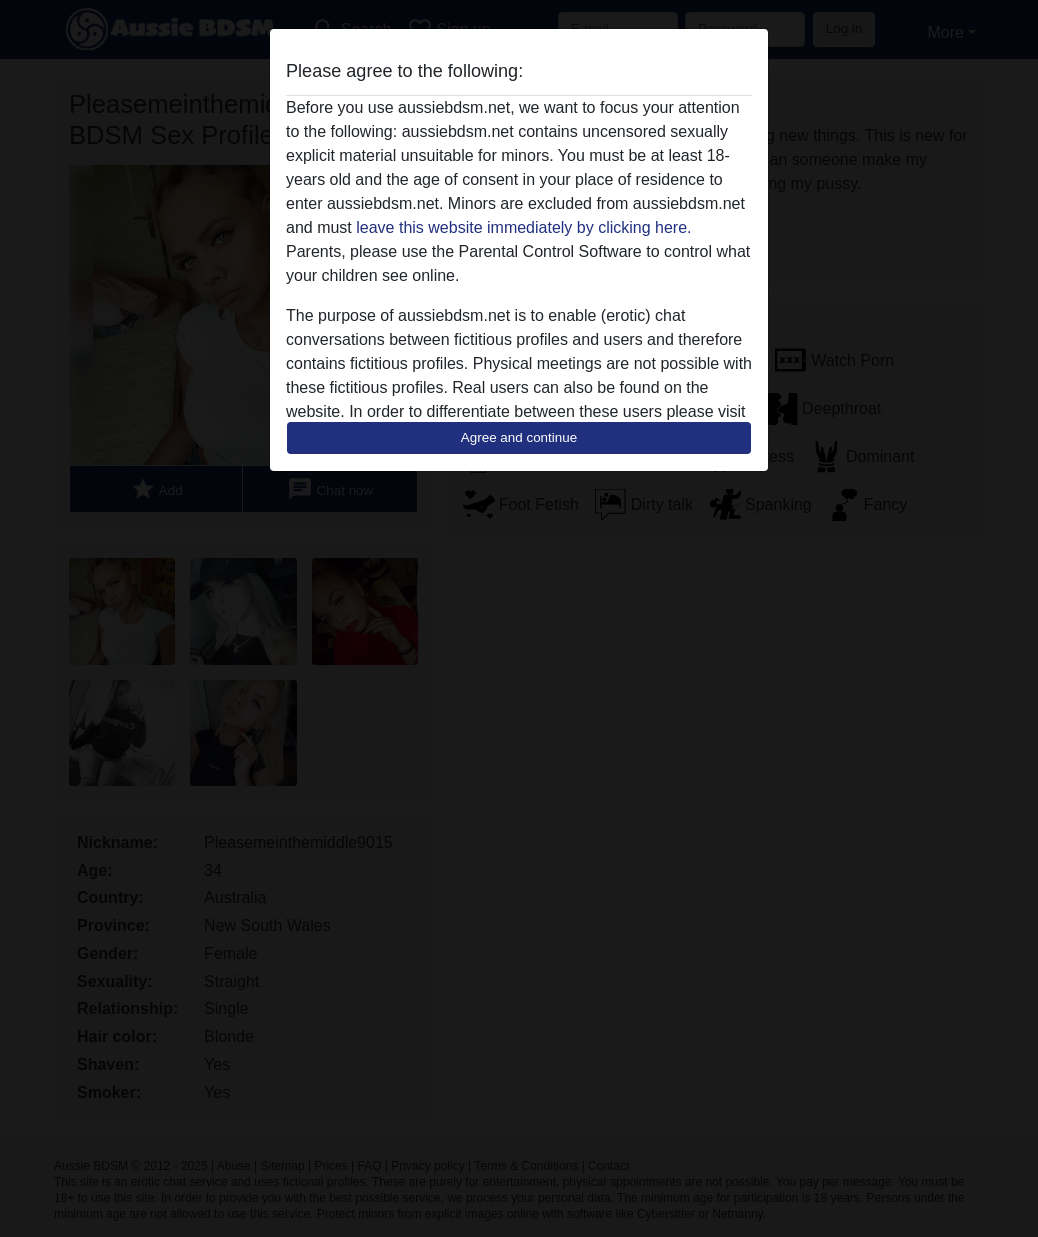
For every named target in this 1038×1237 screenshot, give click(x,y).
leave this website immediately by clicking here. (523, 227)
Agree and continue (519, 437)
